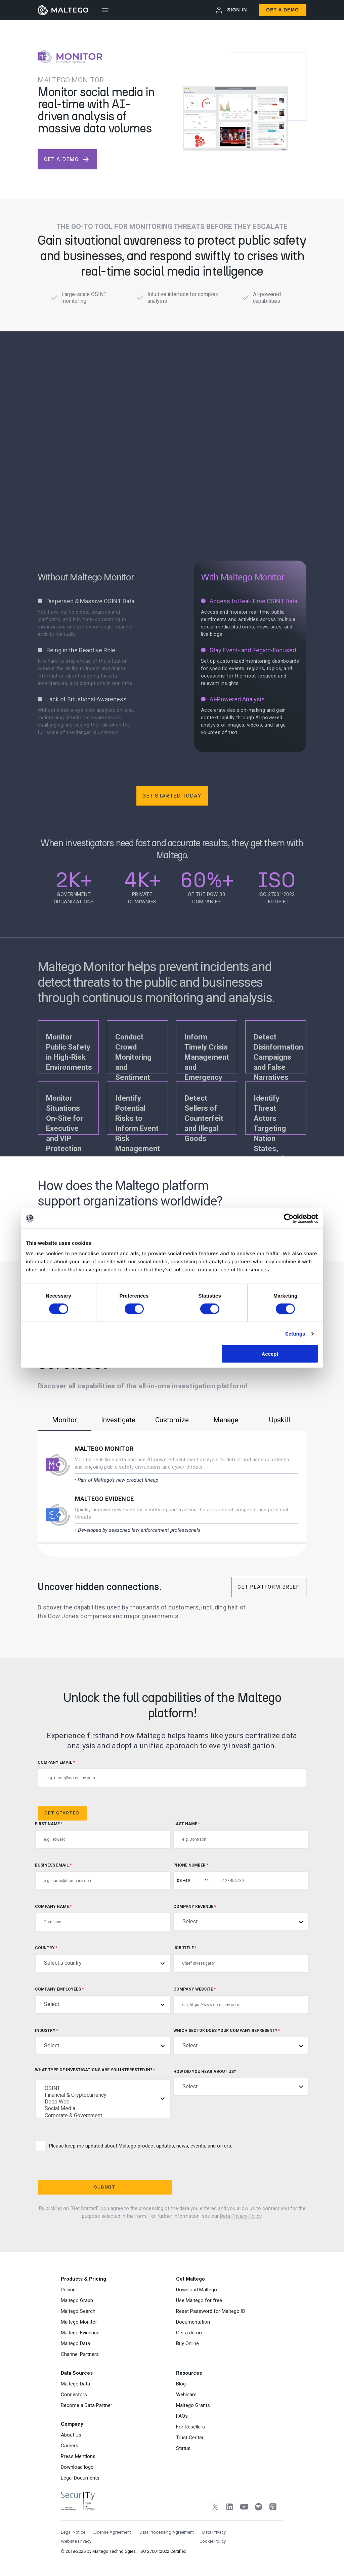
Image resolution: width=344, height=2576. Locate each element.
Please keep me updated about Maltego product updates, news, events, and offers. (134, 2146)
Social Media (103, 2108)
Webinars (186, 2394)
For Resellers (190, 2427)
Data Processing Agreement (166, 2532)
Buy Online (187, 2343)
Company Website (241, 2000)
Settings (295, 1333)
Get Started (62, 1813)
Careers (69, 2446)
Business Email (103, 1876)
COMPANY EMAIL (172, 1773)
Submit (104, 2187)
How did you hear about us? (241, 2082)
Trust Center (190, 2438)
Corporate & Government (103, 2115)
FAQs (182, 2416)
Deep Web (103, 2101)
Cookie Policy (213, 2541)
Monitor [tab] (64, 1420)
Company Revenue (241, 1917)
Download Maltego (196, 2290)
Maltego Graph (77, 2300)
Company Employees (103, 2000)
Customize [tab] (172, 1420)
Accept (269, 1354)
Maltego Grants (193, 2405)
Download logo (77, 2467)
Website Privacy (76, 2541)
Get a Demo (282, 9)
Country (103, 1959)
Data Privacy (214, 2532)
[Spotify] (258, 2507)
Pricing (68, 2290)
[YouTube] (244, 2507)
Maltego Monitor (104, 1448)
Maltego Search (78, 2311)
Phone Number (241, 1876)
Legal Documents (80, 2478)
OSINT (103, 2088)
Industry (103, 2041)
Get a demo (189, 2333)
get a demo (67, 159)
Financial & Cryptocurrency (103, 2095)
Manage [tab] (225, 1420)
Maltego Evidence (104, 1498)
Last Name (241, 1835)
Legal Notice (73, 2532)
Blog (181, 2384)
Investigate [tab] (118, 1420)
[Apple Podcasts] (273, 2507)
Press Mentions (78, 2456)
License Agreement (112, 2532)
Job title (241, 1959)
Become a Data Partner (86, 2405)
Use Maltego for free (199, 2300)
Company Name (103, 1917)
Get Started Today (171, 795)
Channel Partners (80, 2354)
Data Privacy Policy (240, 2216)
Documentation (193, 2322)
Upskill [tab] (279, 1420)
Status (183, 2448)
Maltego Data (75, 2343)
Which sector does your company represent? (241, 2041)
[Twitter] (215, 2507)
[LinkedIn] (229, 2507)
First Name (103, 1835)
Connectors (74, 2394)
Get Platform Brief (268, 1587)
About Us (71, 2435)
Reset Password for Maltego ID (210, 2311)
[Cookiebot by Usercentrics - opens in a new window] (288, 1218)
